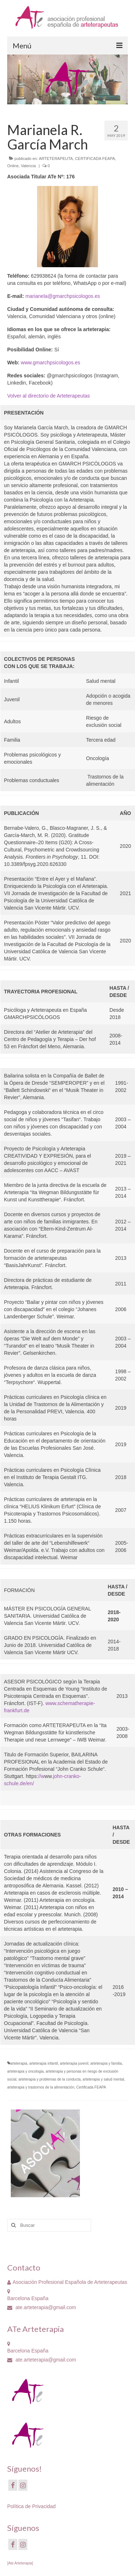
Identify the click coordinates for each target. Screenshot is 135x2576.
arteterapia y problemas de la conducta (49, 2079)
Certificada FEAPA (91, 2087)
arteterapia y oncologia (25, 2071)
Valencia (28, 166)
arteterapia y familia (106, 2063)
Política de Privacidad (31, 2506)
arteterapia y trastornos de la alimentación (40, 2087)
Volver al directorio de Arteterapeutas (48, 396)
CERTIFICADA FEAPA (95, 158)
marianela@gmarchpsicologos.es (63, 296)
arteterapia (18, 2063)
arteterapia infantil (43, 2063)
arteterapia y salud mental (103, 2079)
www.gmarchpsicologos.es (50, 362)
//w (41, 1776)
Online (13, 166)
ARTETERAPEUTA (56, 158)
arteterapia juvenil (74, 2063)
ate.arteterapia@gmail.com (41, 2307)
